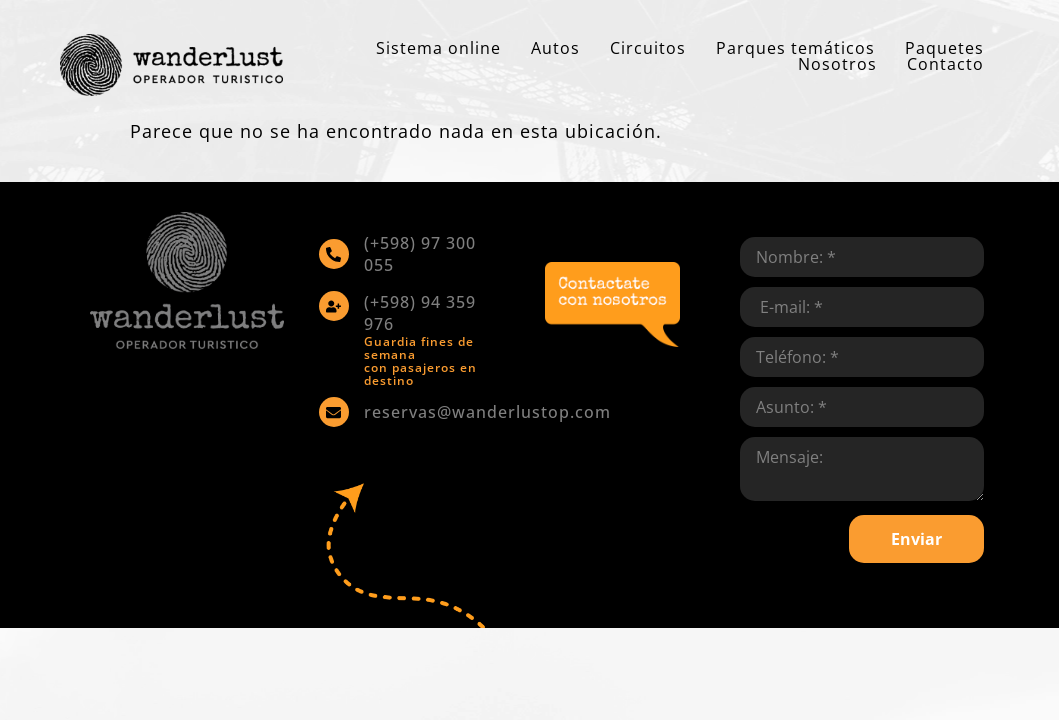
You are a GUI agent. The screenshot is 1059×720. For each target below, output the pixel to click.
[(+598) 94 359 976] (334, 306)
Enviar (916, 539)
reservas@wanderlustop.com (487, 412)
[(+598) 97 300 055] (334, 254)
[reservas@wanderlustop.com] (334, 412)
